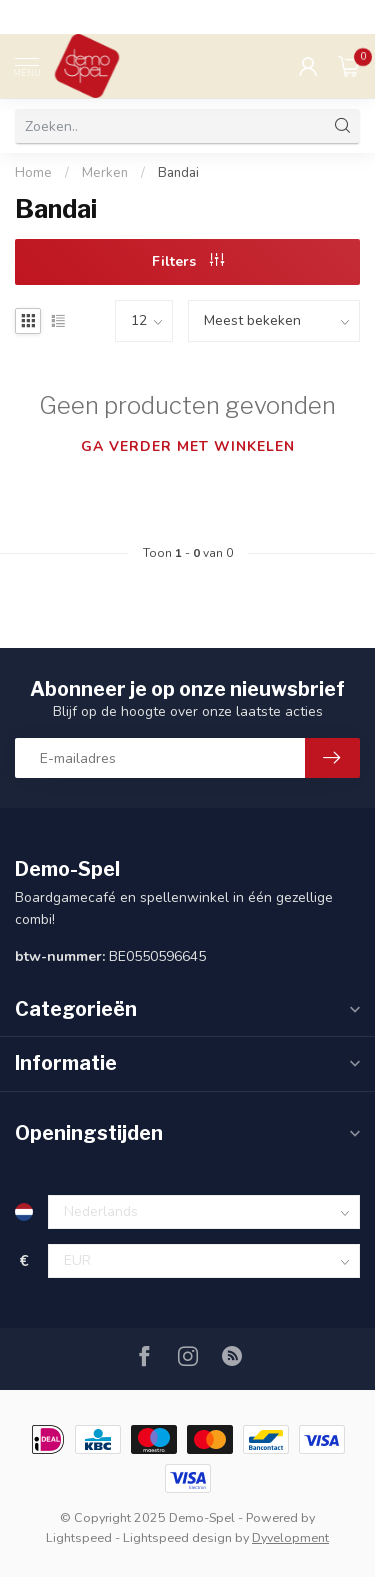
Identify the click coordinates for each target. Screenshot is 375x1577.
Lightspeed (79, 1537)
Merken (105, 173)
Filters (188, 261)
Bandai (178, 173)
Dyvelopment (290, 1537)
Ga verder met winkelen (188, 446)
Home (33, 173)
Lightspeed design (177, 1537)
